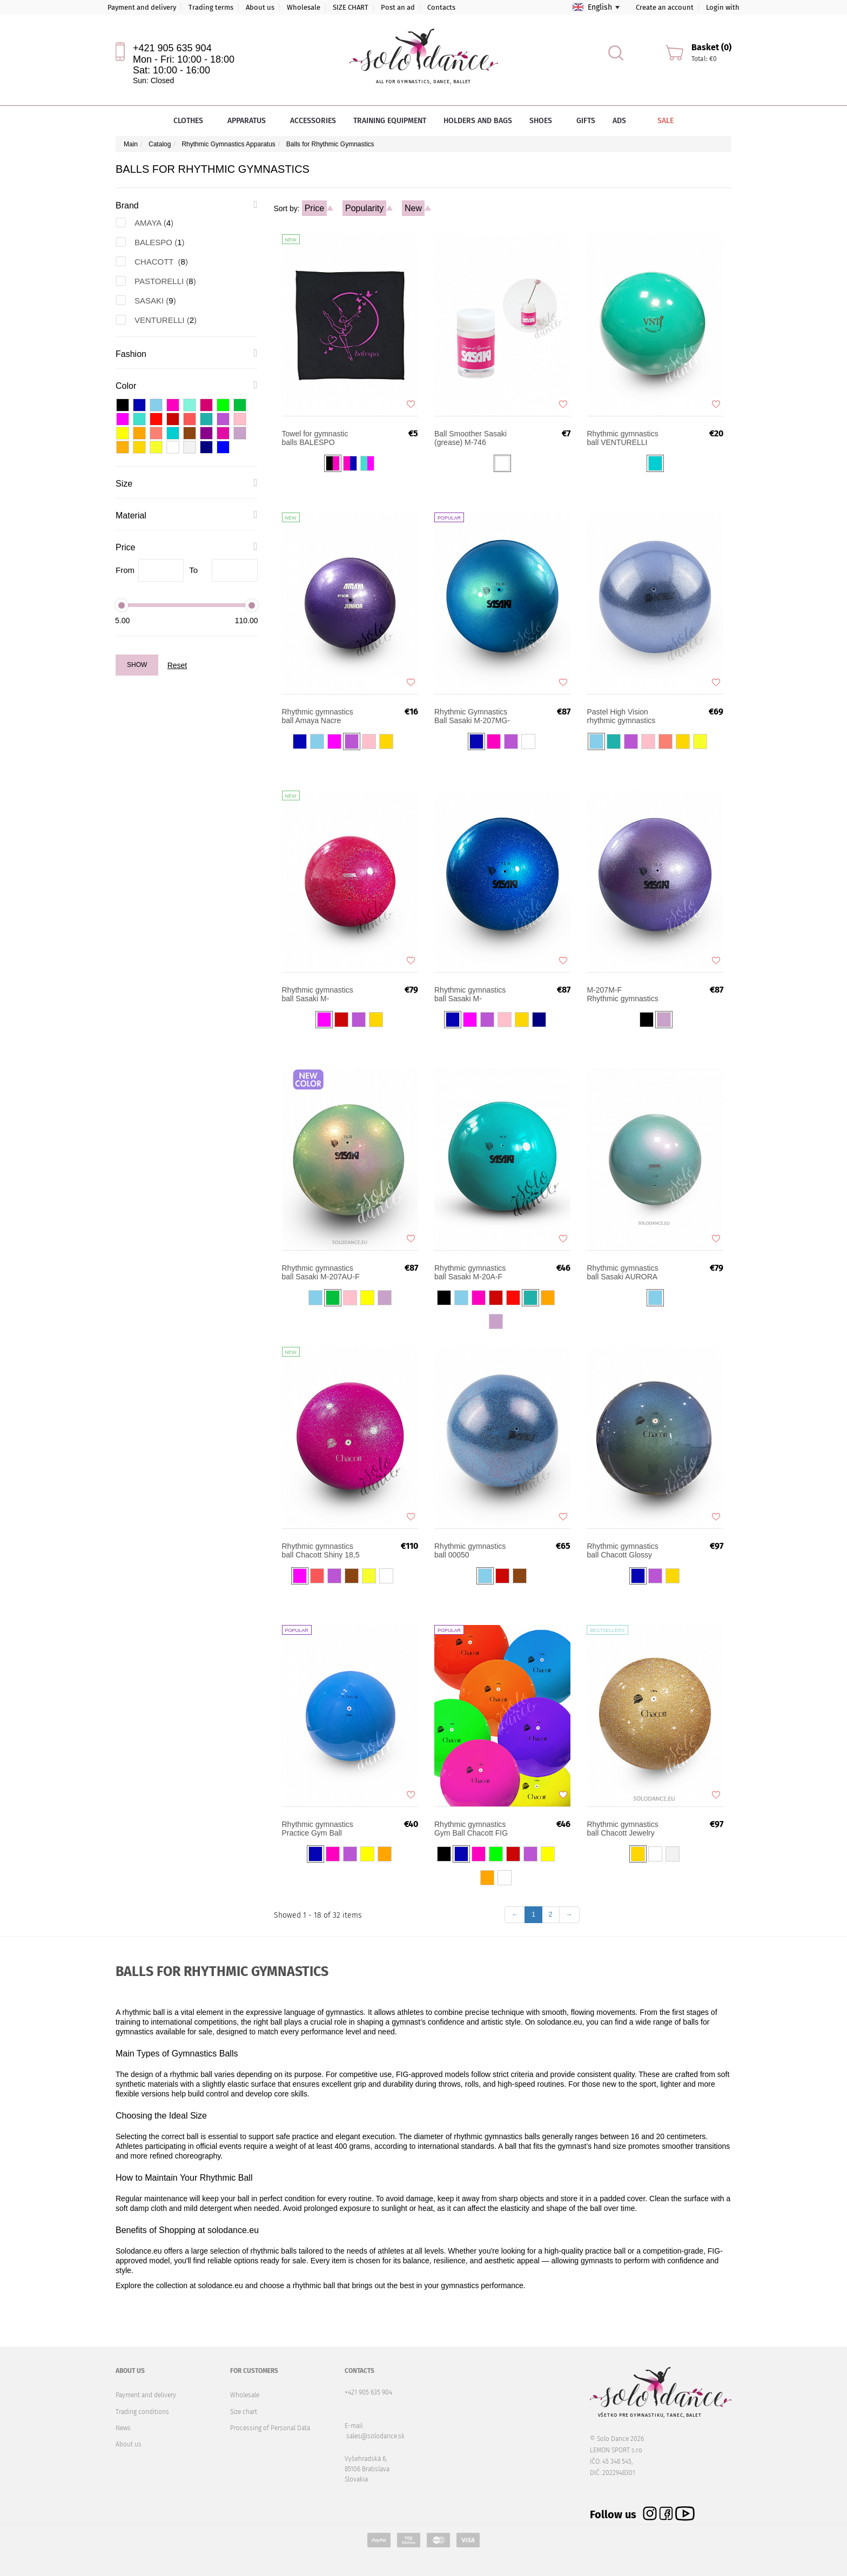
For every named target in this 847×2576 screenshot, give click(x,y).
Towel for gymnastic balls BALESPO (315, 438)
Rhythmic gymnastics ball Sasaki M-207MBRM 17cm (317, 994)
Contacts (441, 7)
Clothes (191, 120)
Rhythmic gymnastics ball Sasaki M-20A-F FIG (470, 1272)
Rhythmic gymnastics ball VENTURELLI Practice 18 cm (622, 438)
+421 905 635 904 (172, 48)
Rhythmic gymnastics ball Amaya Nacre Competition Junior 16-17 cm (320, 716)
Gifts (585, 120)
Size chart (243, 2412)
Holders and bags (477, 120)
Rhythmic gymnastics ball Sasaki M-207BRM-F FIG (470, 994)
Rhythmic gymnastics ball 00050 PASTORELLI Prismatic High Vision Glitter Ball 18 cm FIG (470, 1550)
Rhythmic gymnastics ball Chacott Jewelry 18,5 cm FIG (622, 1828)
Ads (619, 120)
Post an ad (398, 7)
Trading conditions (142, 2412)
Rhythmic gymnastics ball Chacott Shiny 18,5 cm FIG (321, 1550)
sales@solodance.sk (375, 2436)
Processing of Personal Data (270, 2428)
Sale (658, 120)
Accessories (313, 120)
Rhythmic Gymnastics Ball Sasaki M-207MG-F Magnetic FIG (472, 716)
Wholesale (303, 7)
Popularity (364, 208)
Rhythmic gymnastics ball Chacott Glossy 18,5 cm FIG (622, 1550)
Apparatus (250, 120)
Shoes (544, 120)
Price (314, 208)
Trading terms (211, 7)
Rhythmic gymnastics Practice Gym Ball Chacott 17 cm (317, 1828)
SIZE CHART (350, 7)
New (413, 208)
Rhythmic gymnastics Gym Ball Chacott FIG (471, 1828)
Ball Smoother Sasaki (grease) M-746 (470, 438)
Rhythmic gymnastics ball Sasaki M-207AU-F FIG (321, 1272)
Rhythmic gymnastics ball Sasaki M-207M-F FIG (626, 994)
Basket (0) (711, 47)
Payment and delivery (141, 7)
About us (260, 7)
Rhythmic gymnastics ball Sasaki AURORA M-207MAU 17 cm (622, 1272)
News (123, 2428)
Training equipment (389, 120)
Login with (723, 7)
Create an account (665, 7)
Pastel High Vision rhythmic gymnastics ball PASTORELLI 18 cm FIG (622, 716)
